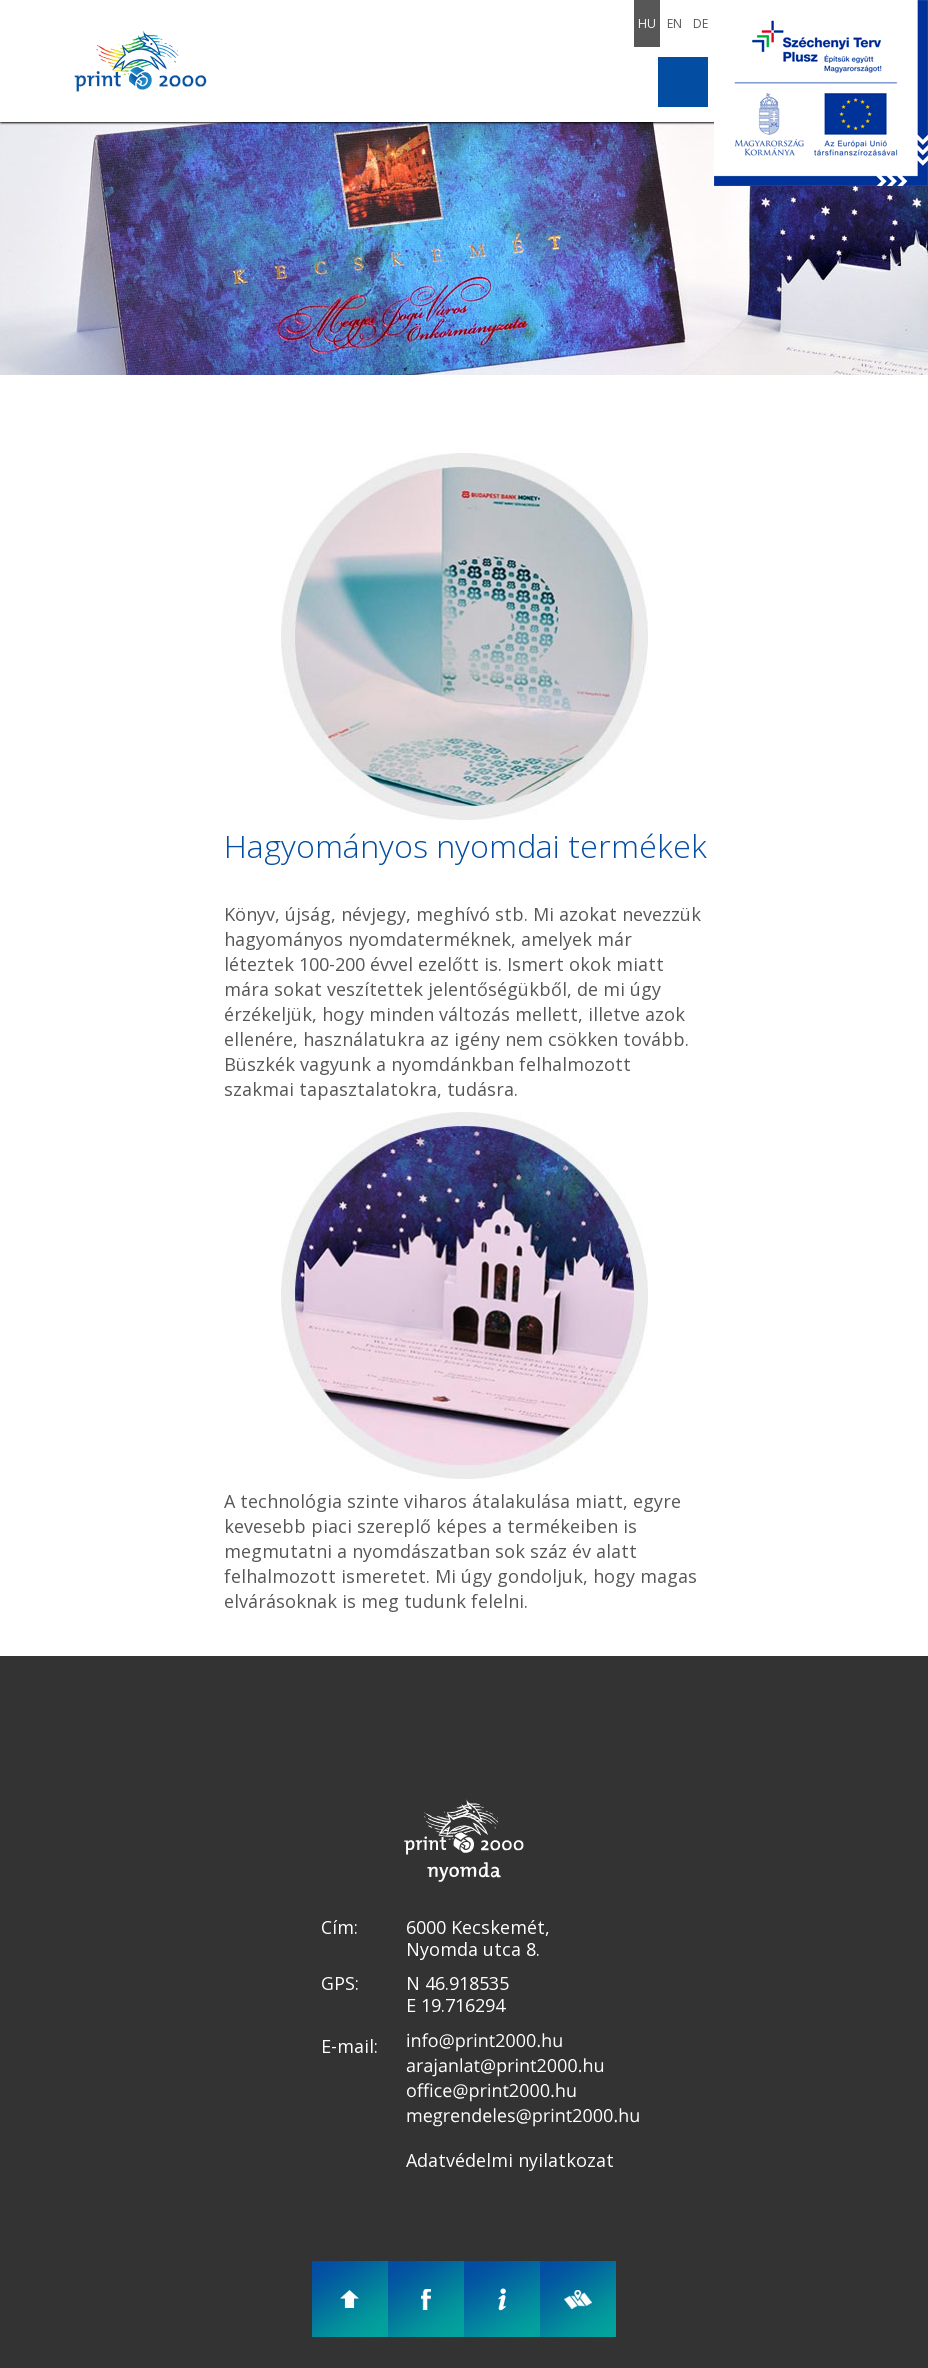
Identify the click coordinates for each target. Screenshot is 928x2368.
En (674, 23)
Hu (647, 23)
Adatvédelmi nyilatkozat (510, 2160)
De (700, 23)
